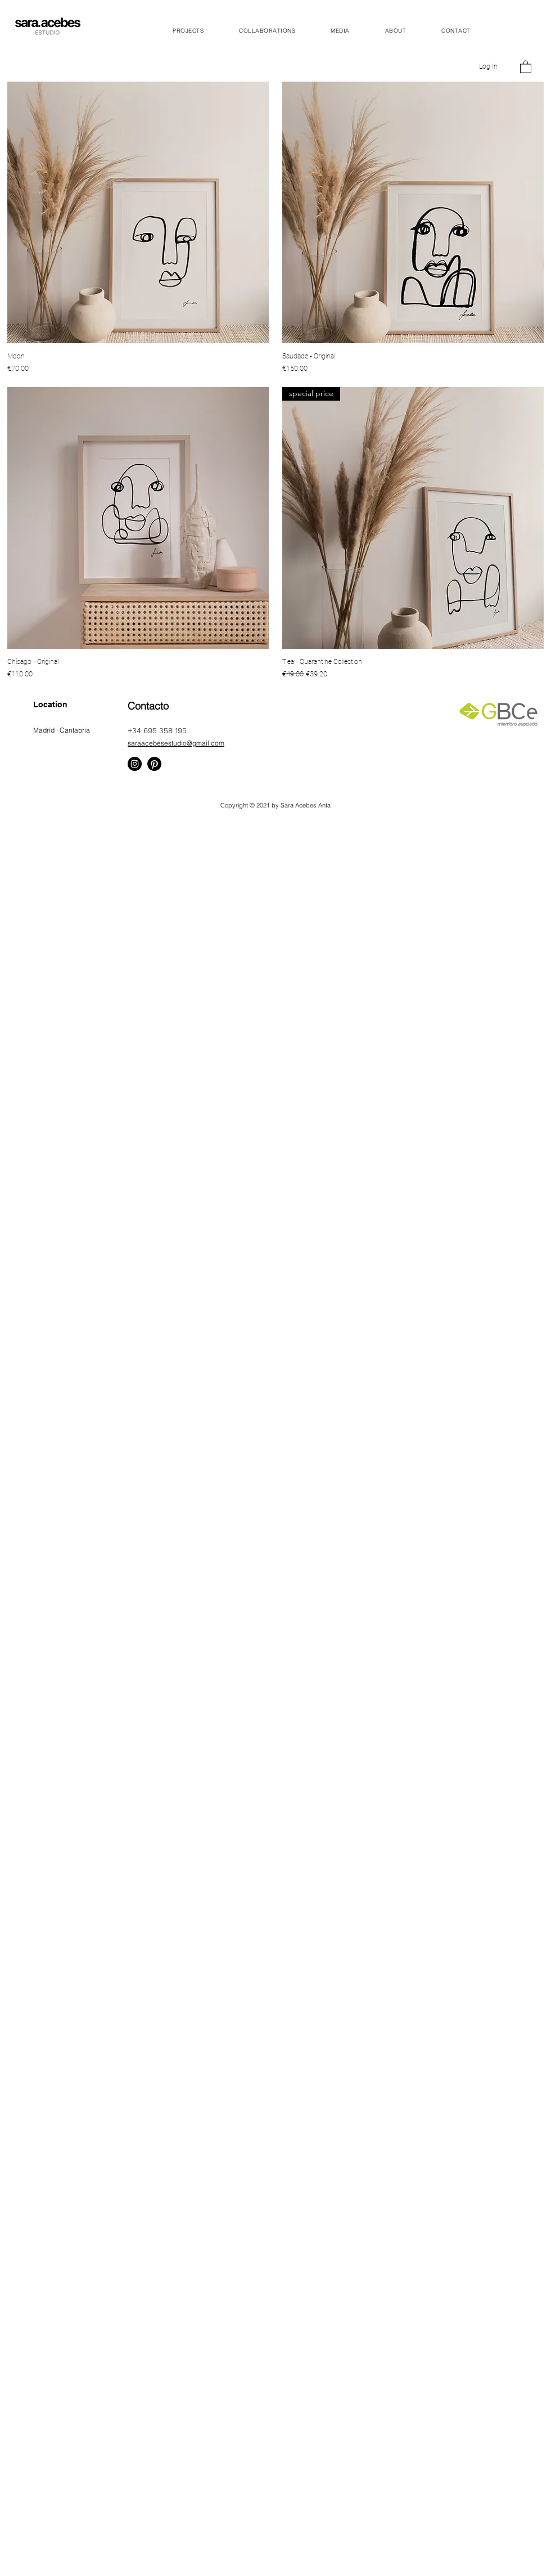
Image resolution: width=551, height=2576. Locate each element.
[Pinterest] (154, 764)
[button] (525, 66)
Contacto (148, 705)
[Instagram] (135, 764)
